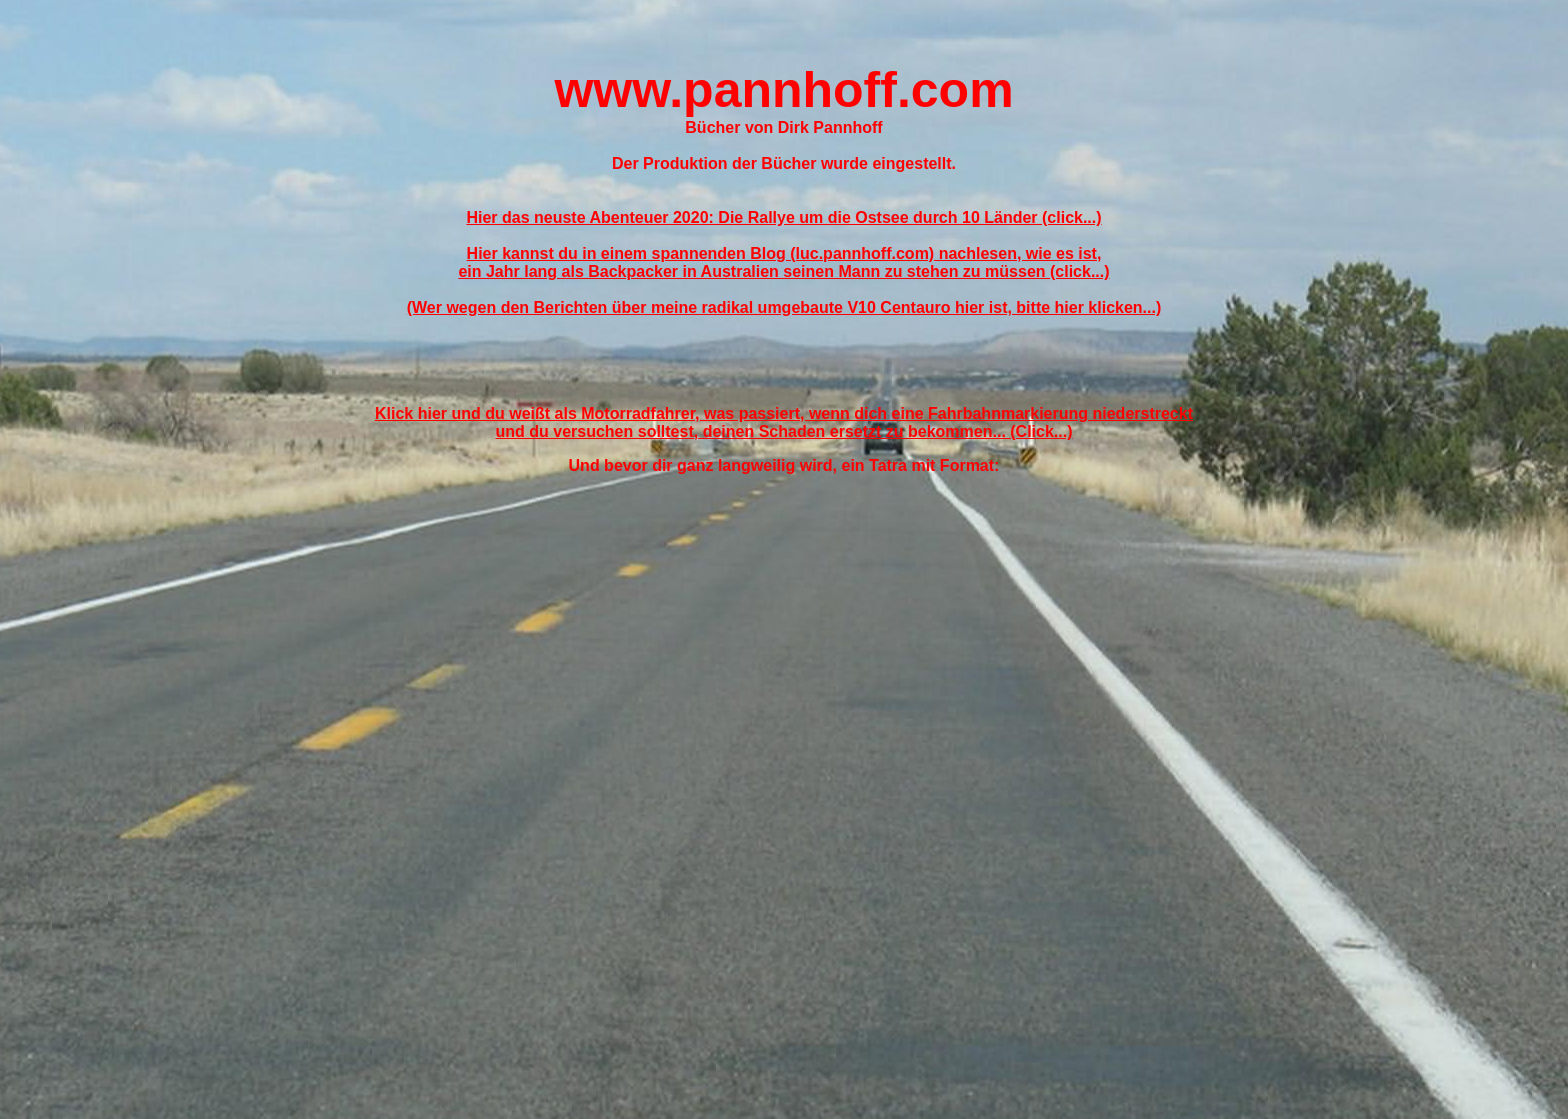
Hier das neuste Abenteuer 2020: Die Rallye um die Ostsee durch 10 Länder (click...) (783, 217)
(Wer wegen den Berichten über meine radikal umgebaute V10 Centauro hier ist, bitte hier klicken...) (784, 307)
